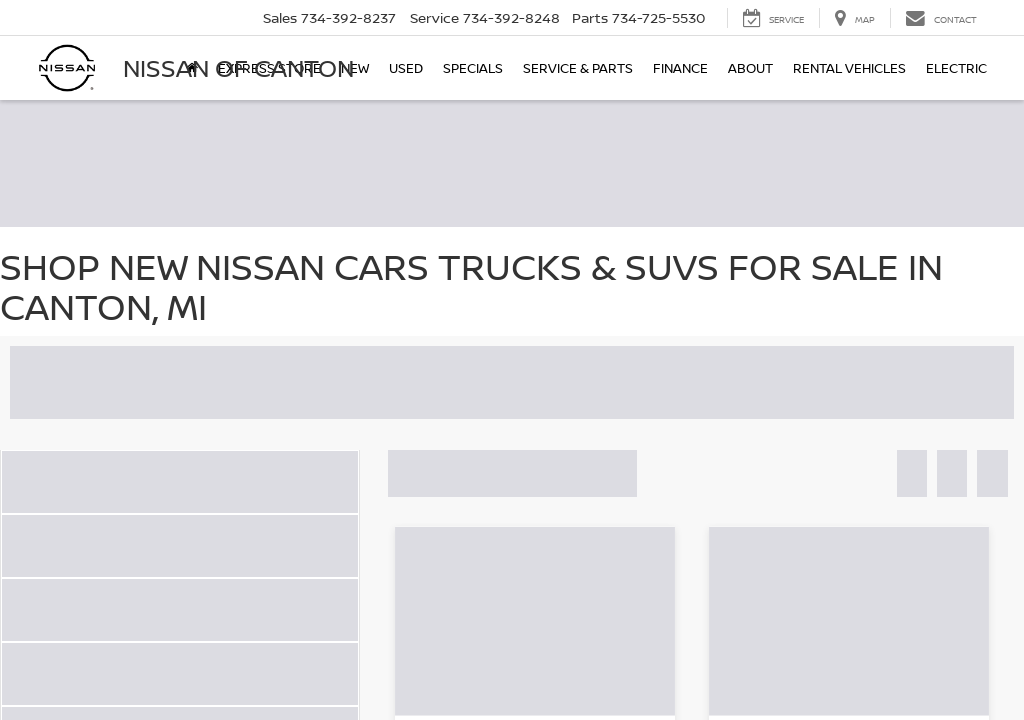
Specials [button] (473, 68)
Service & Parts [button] (578, 68)
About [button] (750, 68)
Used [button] (406, 68)
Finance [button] (680, 68)
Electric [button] (956, 68)
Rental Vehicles (849, 68)
